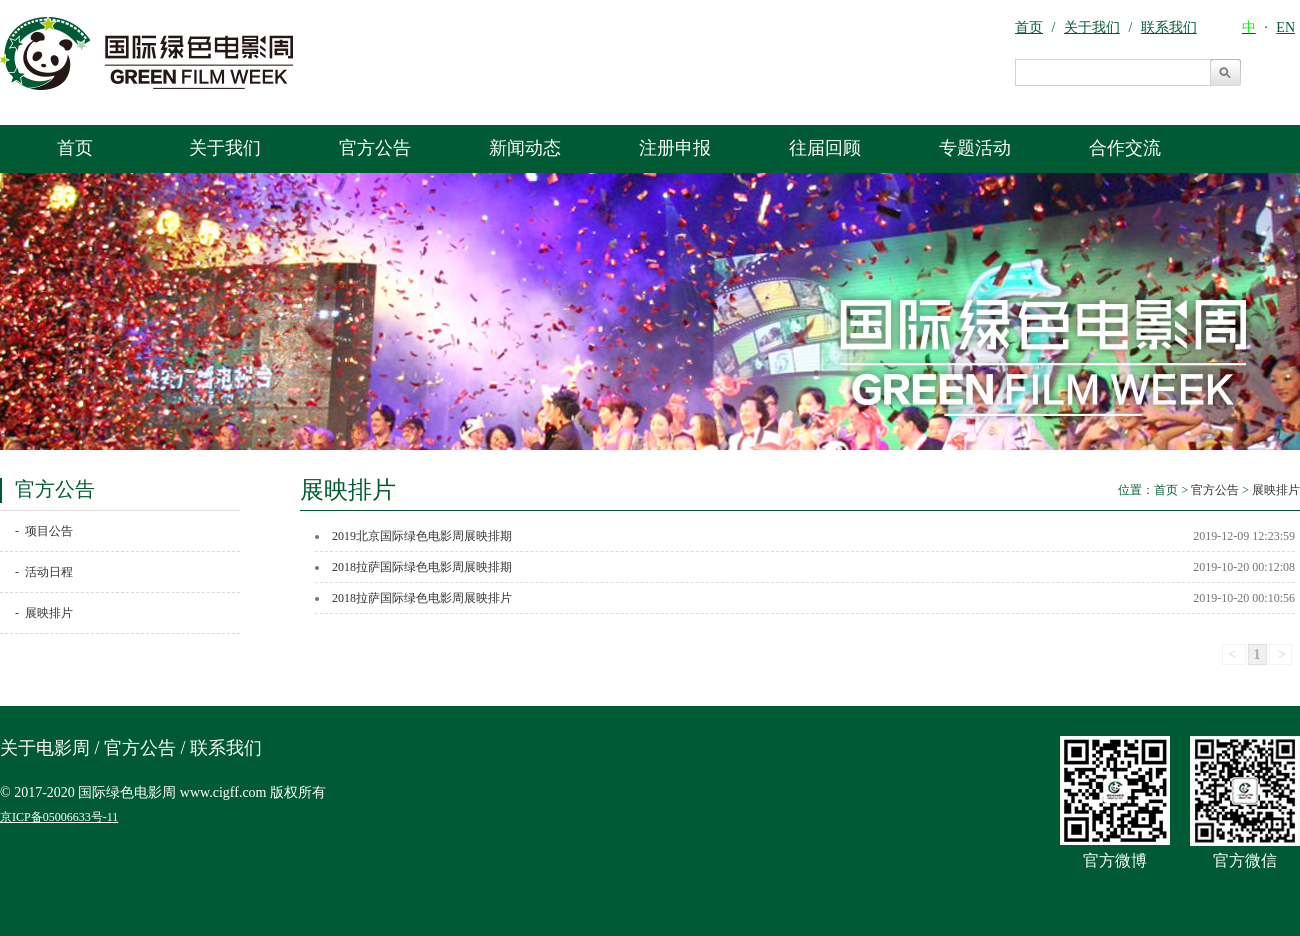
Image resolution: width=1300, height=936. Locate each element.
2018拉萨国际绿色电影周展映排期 (422, 567)
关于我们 (225, 148)
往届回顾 (825, 148)
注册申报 (675, 148)
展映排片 (1276, 490)
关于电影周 (45, 748)
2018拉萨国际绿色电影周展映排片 (422, 598)
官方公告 (375, 148)
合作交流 (1125, 148)
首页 (75, 148)
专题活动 (975, 148)
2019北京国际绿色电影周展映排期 (422, 536)
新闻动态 (525, 148)
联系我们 (226, 748)
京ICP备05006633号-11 (59, 817)
